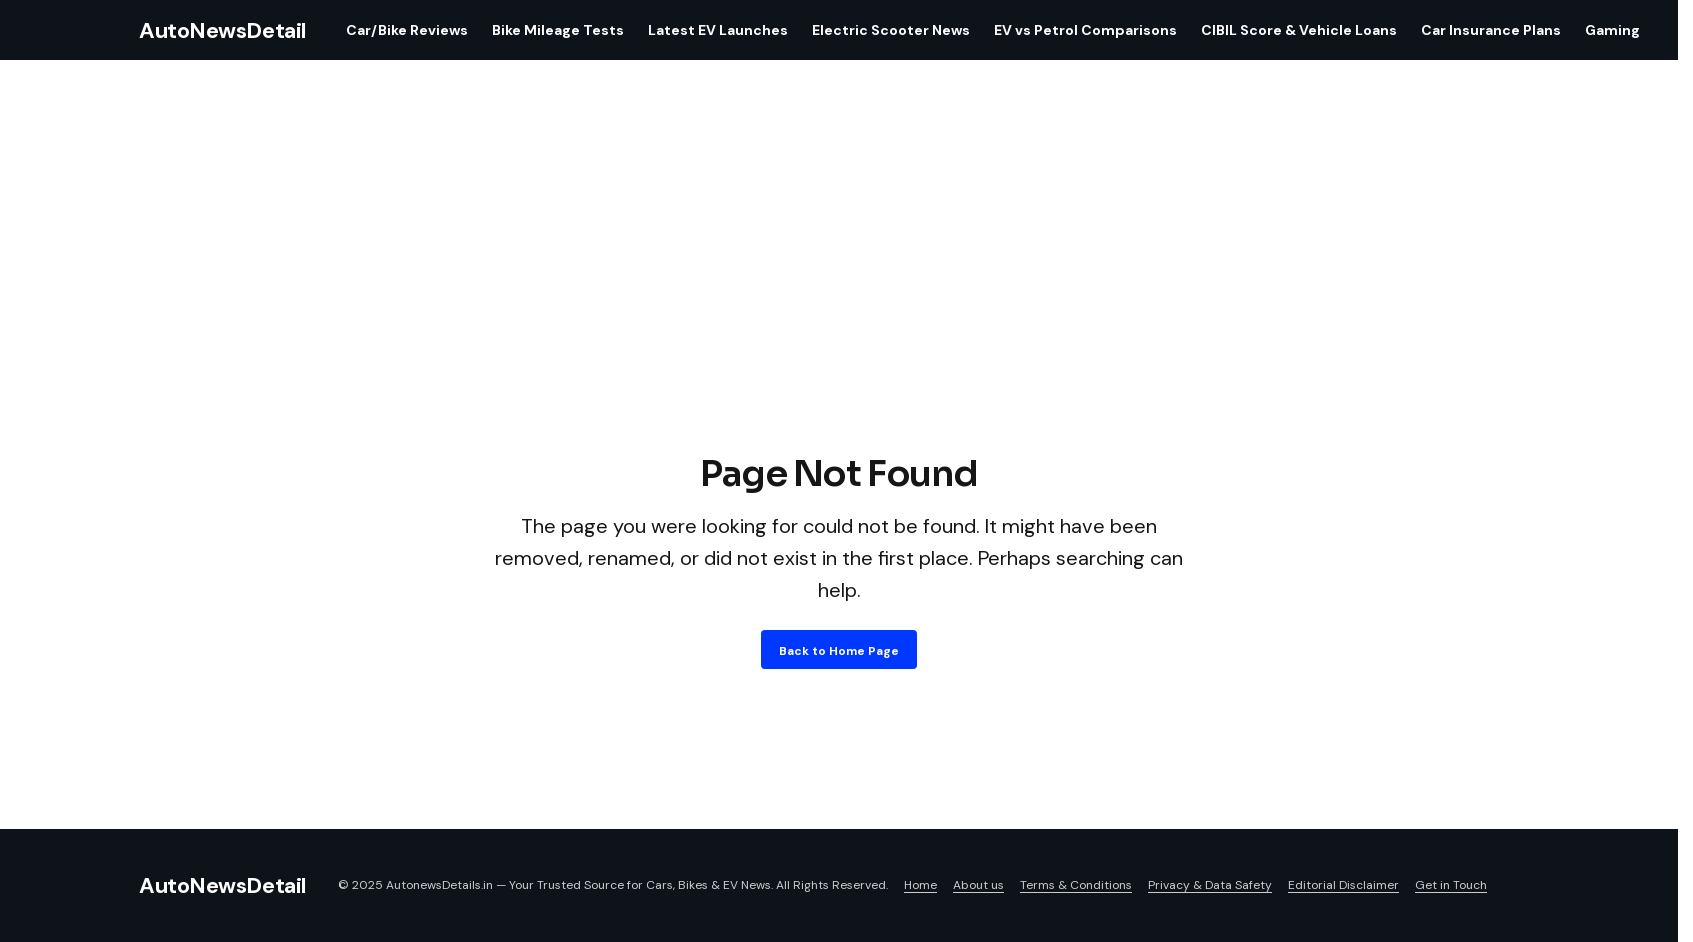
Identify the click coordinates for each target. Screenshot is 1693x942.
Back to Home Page (839, 651)
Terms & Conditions (1076, 885)
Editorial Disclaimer (1343, 885)
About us (978, 885)
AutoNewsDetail (222, 30)
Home (920, 885)
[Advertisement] (839, 298)
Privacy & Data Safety (1210, 885)
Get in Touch (1451, 885)
